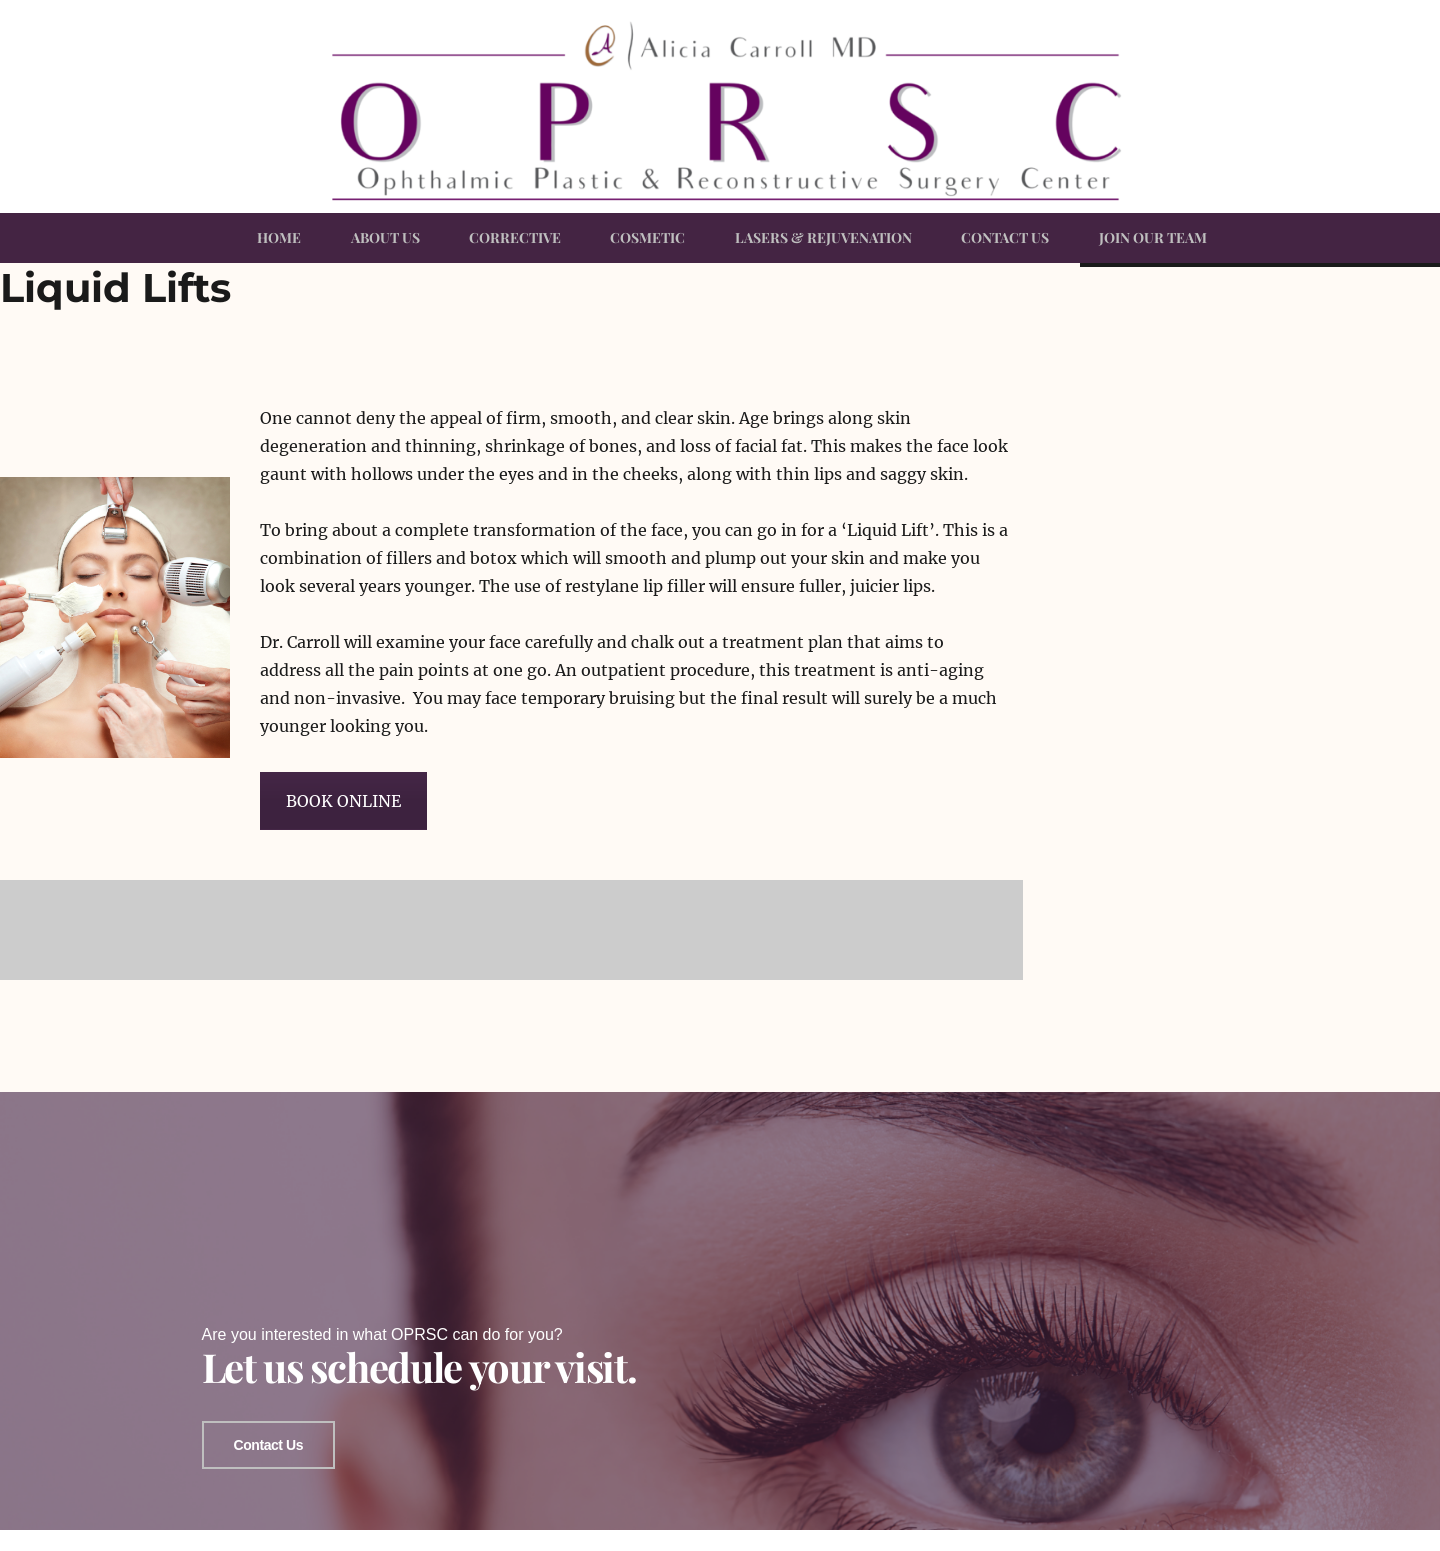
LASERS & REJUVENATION (823, 237)
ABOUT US (385, 237)
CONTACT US (1005, 237)
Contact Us (268, 1438)
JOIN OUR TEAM (1153, 237)
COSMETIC (647, 237)
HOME (279, 237)
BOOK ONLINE (343, 801)
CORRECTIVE (515, 237)
